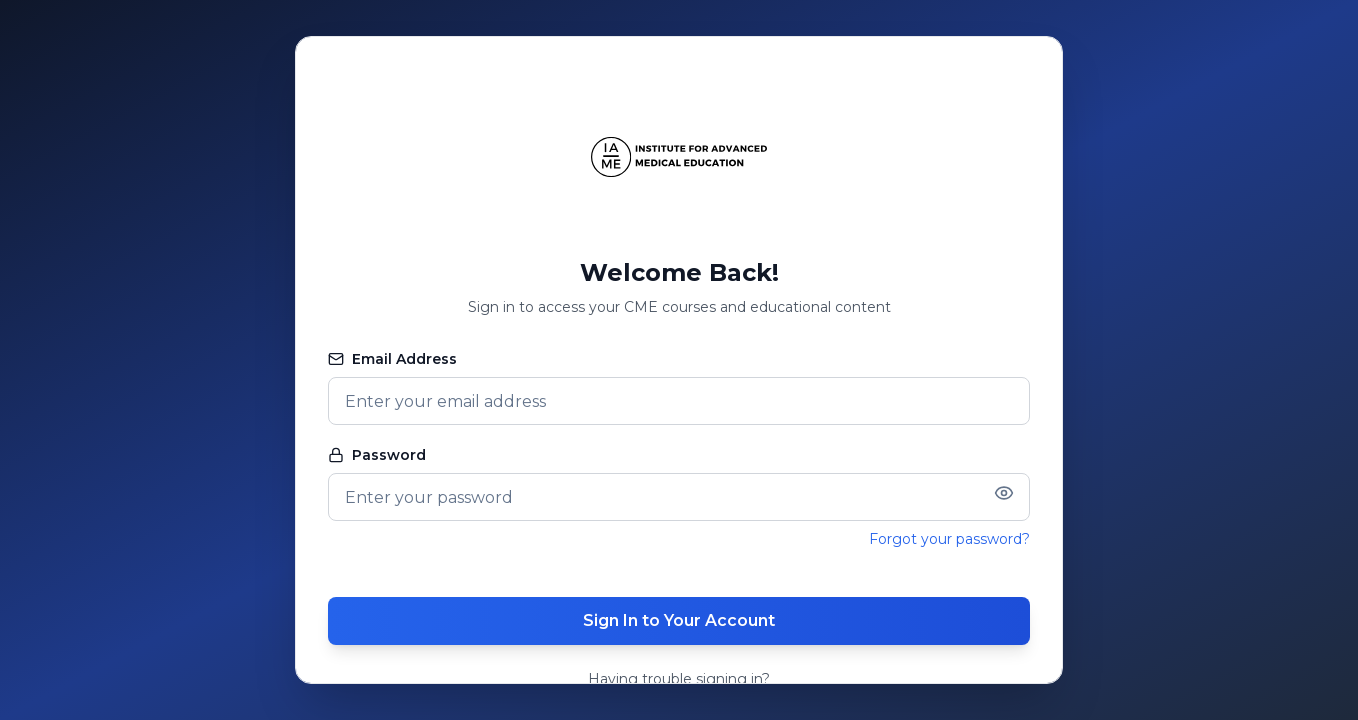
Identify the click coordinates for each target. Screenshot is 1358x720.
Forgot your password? (949, 539)
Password (377, 455)
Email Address (392, 359)
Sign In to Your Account (679, 620)
